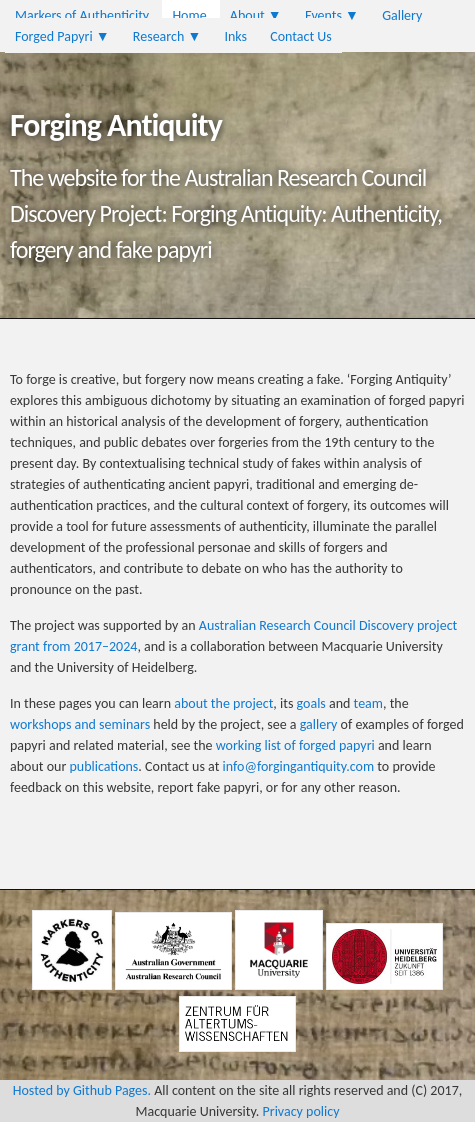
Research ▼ (167, 36)
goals (311, 703)
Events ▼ (332, 15)
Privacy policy (301, 1111)
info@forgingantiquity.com (299, 766)
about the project (223, 703)
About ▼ (256, 15)
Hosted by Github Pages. (82, 1090)
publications (103, 766)
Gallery (402, 15)
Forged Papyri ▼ (62, 36)
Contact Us (301, 36)
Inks (235, 36)
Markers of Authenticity (82, 15)
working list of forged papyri (295, 745)
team (368, 703)
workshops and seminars (80, 724)
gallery (319, 724)
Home (189, 15)
